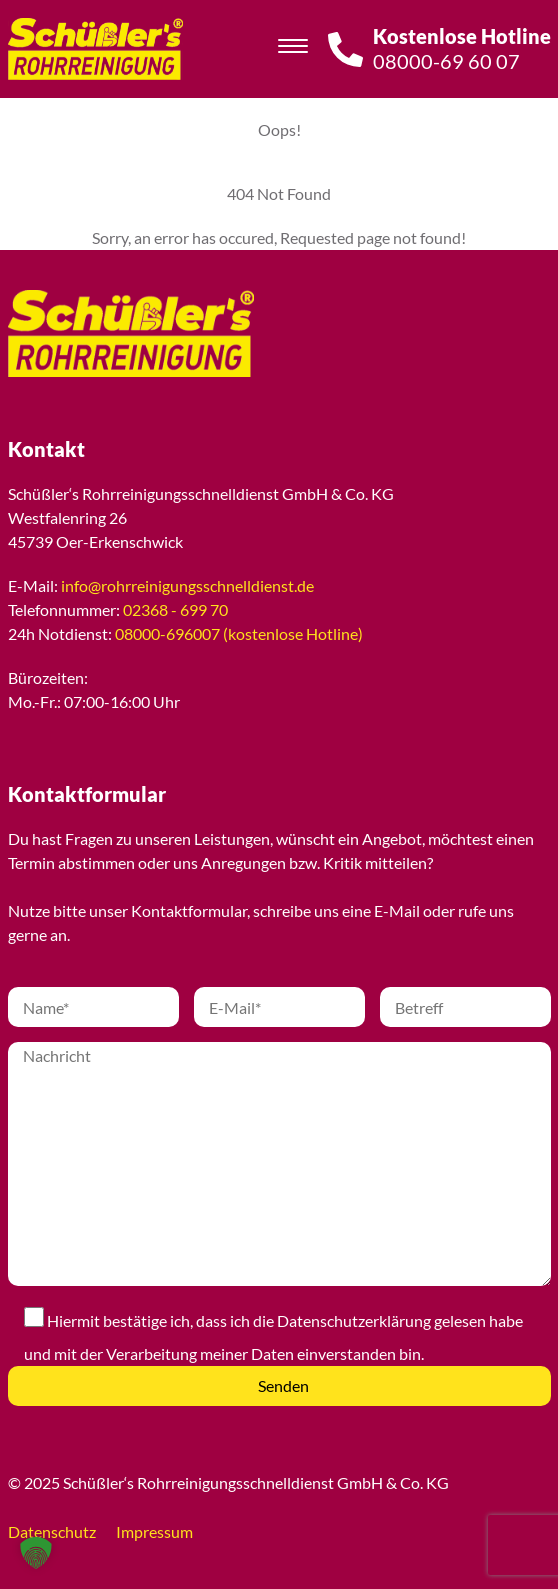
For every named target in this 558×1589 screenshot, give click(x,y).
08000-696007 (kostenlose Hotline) (239, 633)
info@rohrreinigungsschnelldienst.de (187, 585)
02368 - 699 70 (175, 609)
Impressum (154, 1531)
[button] (36, 1553)
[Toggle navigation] (293, 49)
